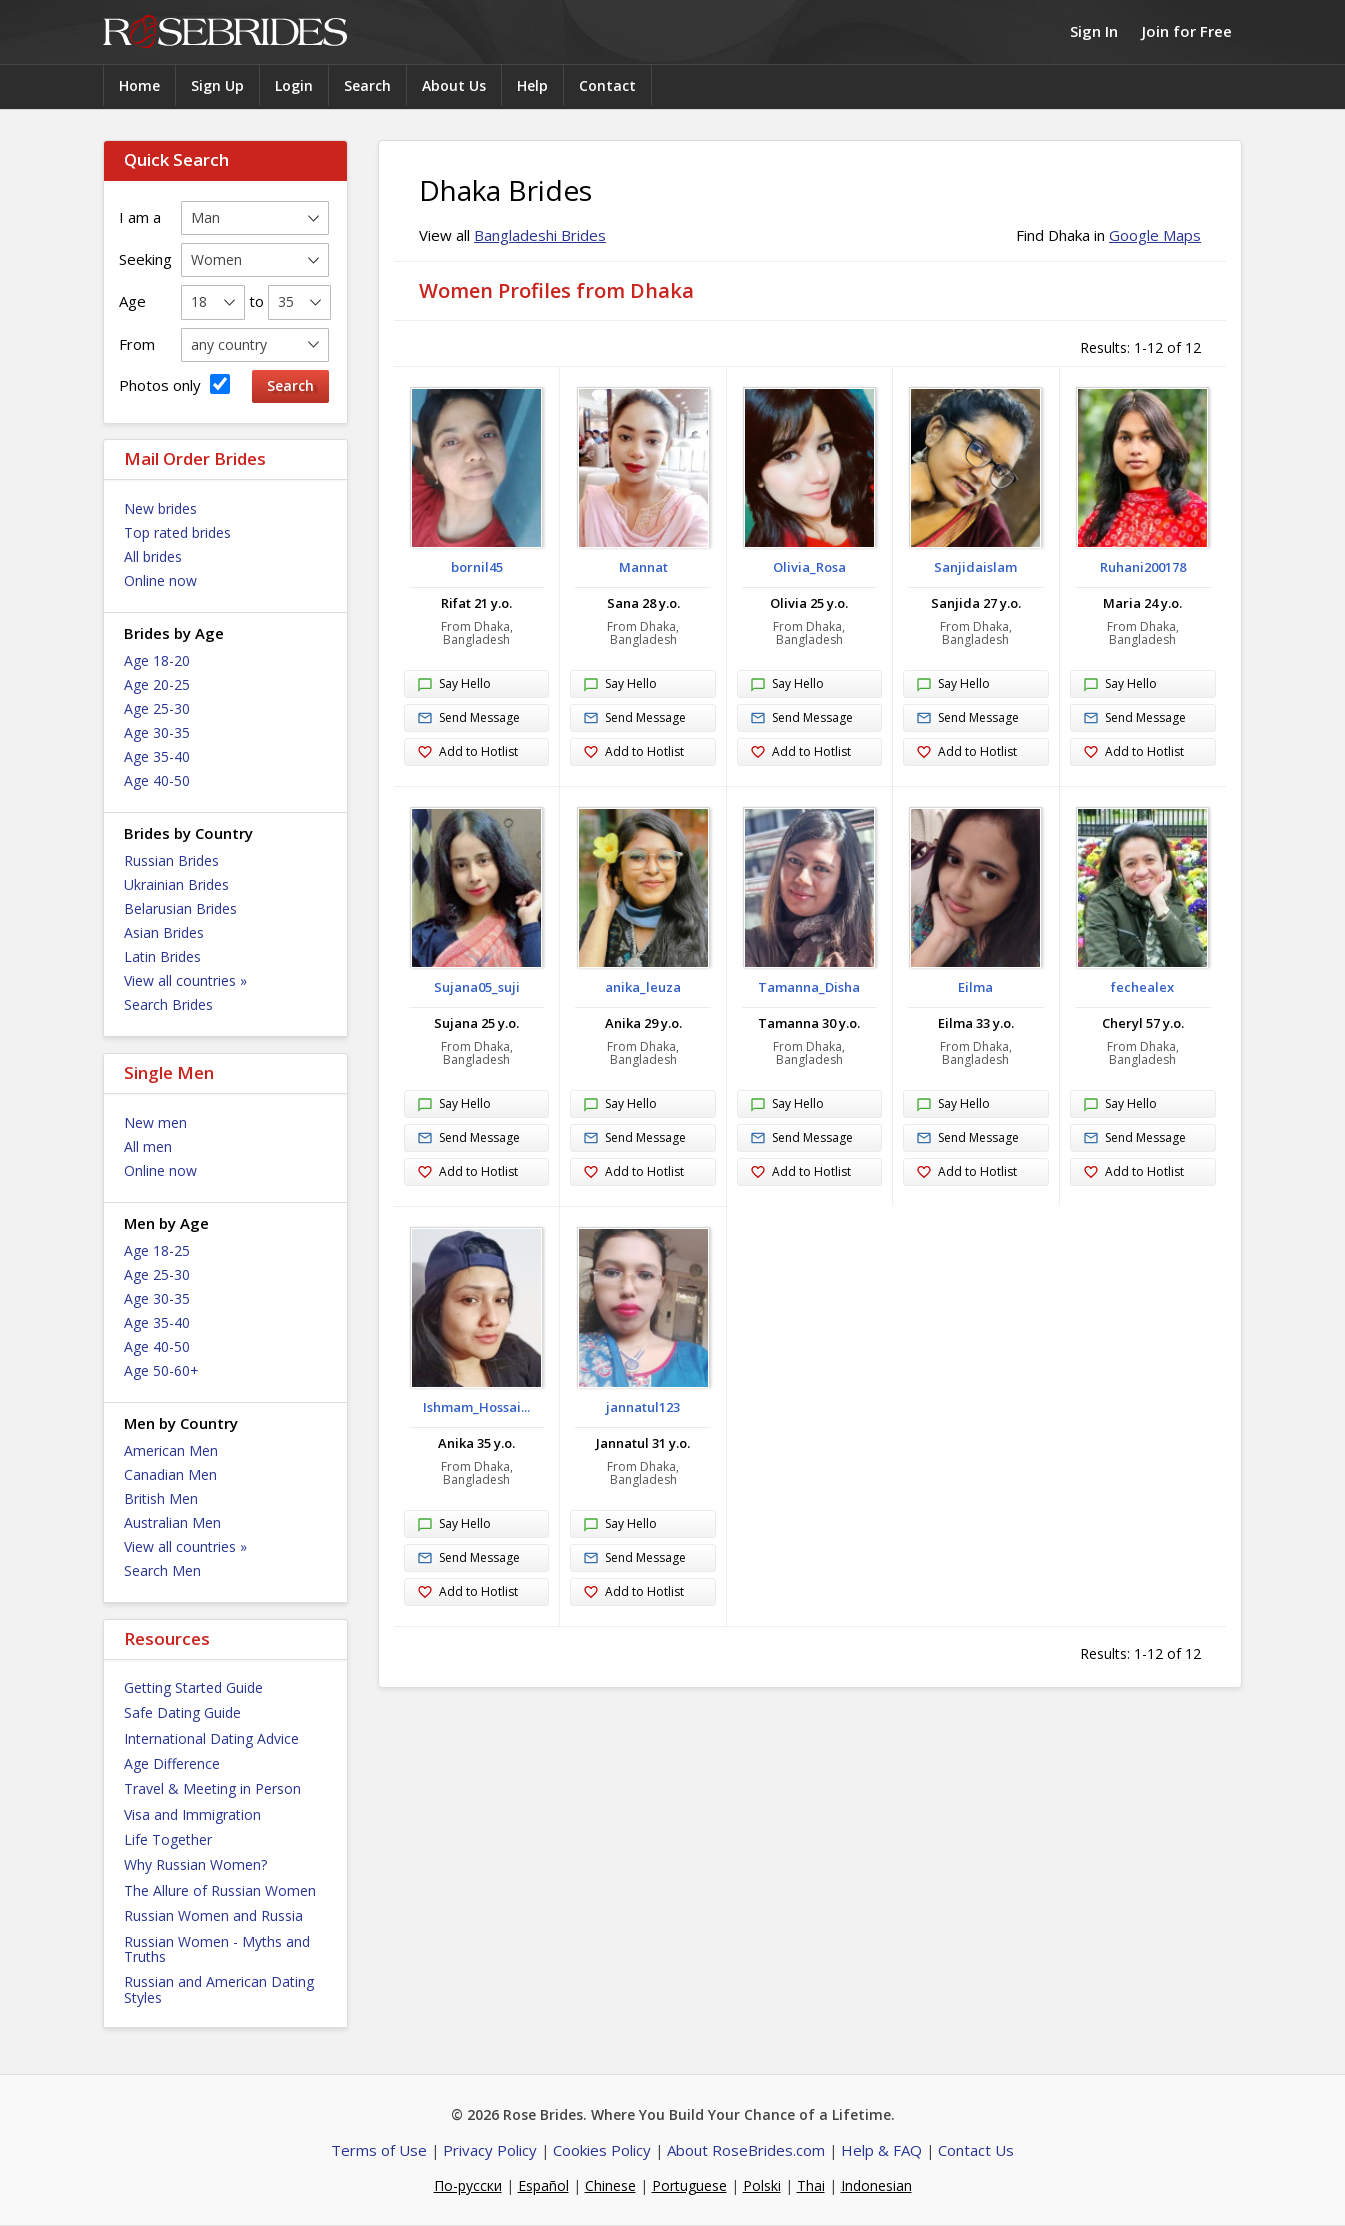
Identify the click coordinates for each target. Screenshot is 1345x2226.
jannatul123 (643, 1407)
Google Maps (1155, 235)
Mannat (643, 567)
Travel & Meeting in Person (212, 1788)
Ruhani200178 (1143, 567)
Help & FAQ (881, 2150)
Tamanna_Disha (809, 987)
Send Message (468, 718)
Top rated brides (177, 532)
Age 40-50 (157, 780)
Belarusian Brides (180, 908)
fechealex (1142, 987)
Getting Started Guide (193, 1687)
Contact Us (976, 2150)
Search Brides (168, 1004)
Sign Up (217, 85)
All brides (153, 556)
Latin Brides (162, 956)
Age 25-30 (157, 708)
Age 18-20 (157, 660)
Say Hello (454, 685)
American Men (171, 1450)
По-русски (468, 2185)
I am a (140, 217)
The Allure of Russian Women (220, 1890)
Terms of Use (379, 2150)
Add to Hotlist (467, 752)
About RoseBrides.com (746, 2150)
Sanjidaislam (975, 567)
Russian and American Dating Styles (219, 1989)
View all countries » (185, 980)
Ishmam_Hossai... (476, 1407)
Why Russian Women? (195, 1864)
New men (155, 1122)
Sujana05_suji (477, 987)
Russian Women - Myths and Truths (217, 1949)
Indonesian (876, 2185)
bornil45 (477, 567)
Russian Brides (171, 860)
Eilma (975, 987)
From (137, 344)
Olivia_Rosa (809, 567)
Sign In (1094, 31)
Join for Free (1187, 31)
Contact (607, 85)
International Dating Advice (211, 1738)
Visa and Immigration (192, 1814)
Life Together (168, 1839)
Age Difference (172, 1763)
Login (294, 85)
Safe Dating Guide (182, 1712)
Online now (160, 580)
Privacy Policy (490, 2150)
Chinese (610, 2185)
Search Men (162, 1570)
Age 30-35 (157, 732)
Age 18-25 (157, 1250)
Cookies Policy (602, 2150)
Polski (762, 2185)
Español (543, 2185)
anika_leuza (643, 987)
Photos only (174, 384)
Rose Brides (225, 32)
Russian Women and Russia (213, 1915)
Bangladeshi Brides (540, 235)
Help (532, 85)
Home (139, 85)
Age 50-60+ (161, 1370)
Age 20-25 (157, 684)
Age (132, 301)
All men (148, 1146)
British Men (161, 1498)
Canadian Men (170, 1474)
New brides (160, 508)
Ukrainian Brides (176, 884)
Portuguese (689, 2185)
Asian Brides (164, 932)
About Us (454, 85)
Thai (811, 2185)
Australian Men (172, 1522)
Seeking (145, 259)
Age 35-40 (157, 756)
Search (367, 85)
